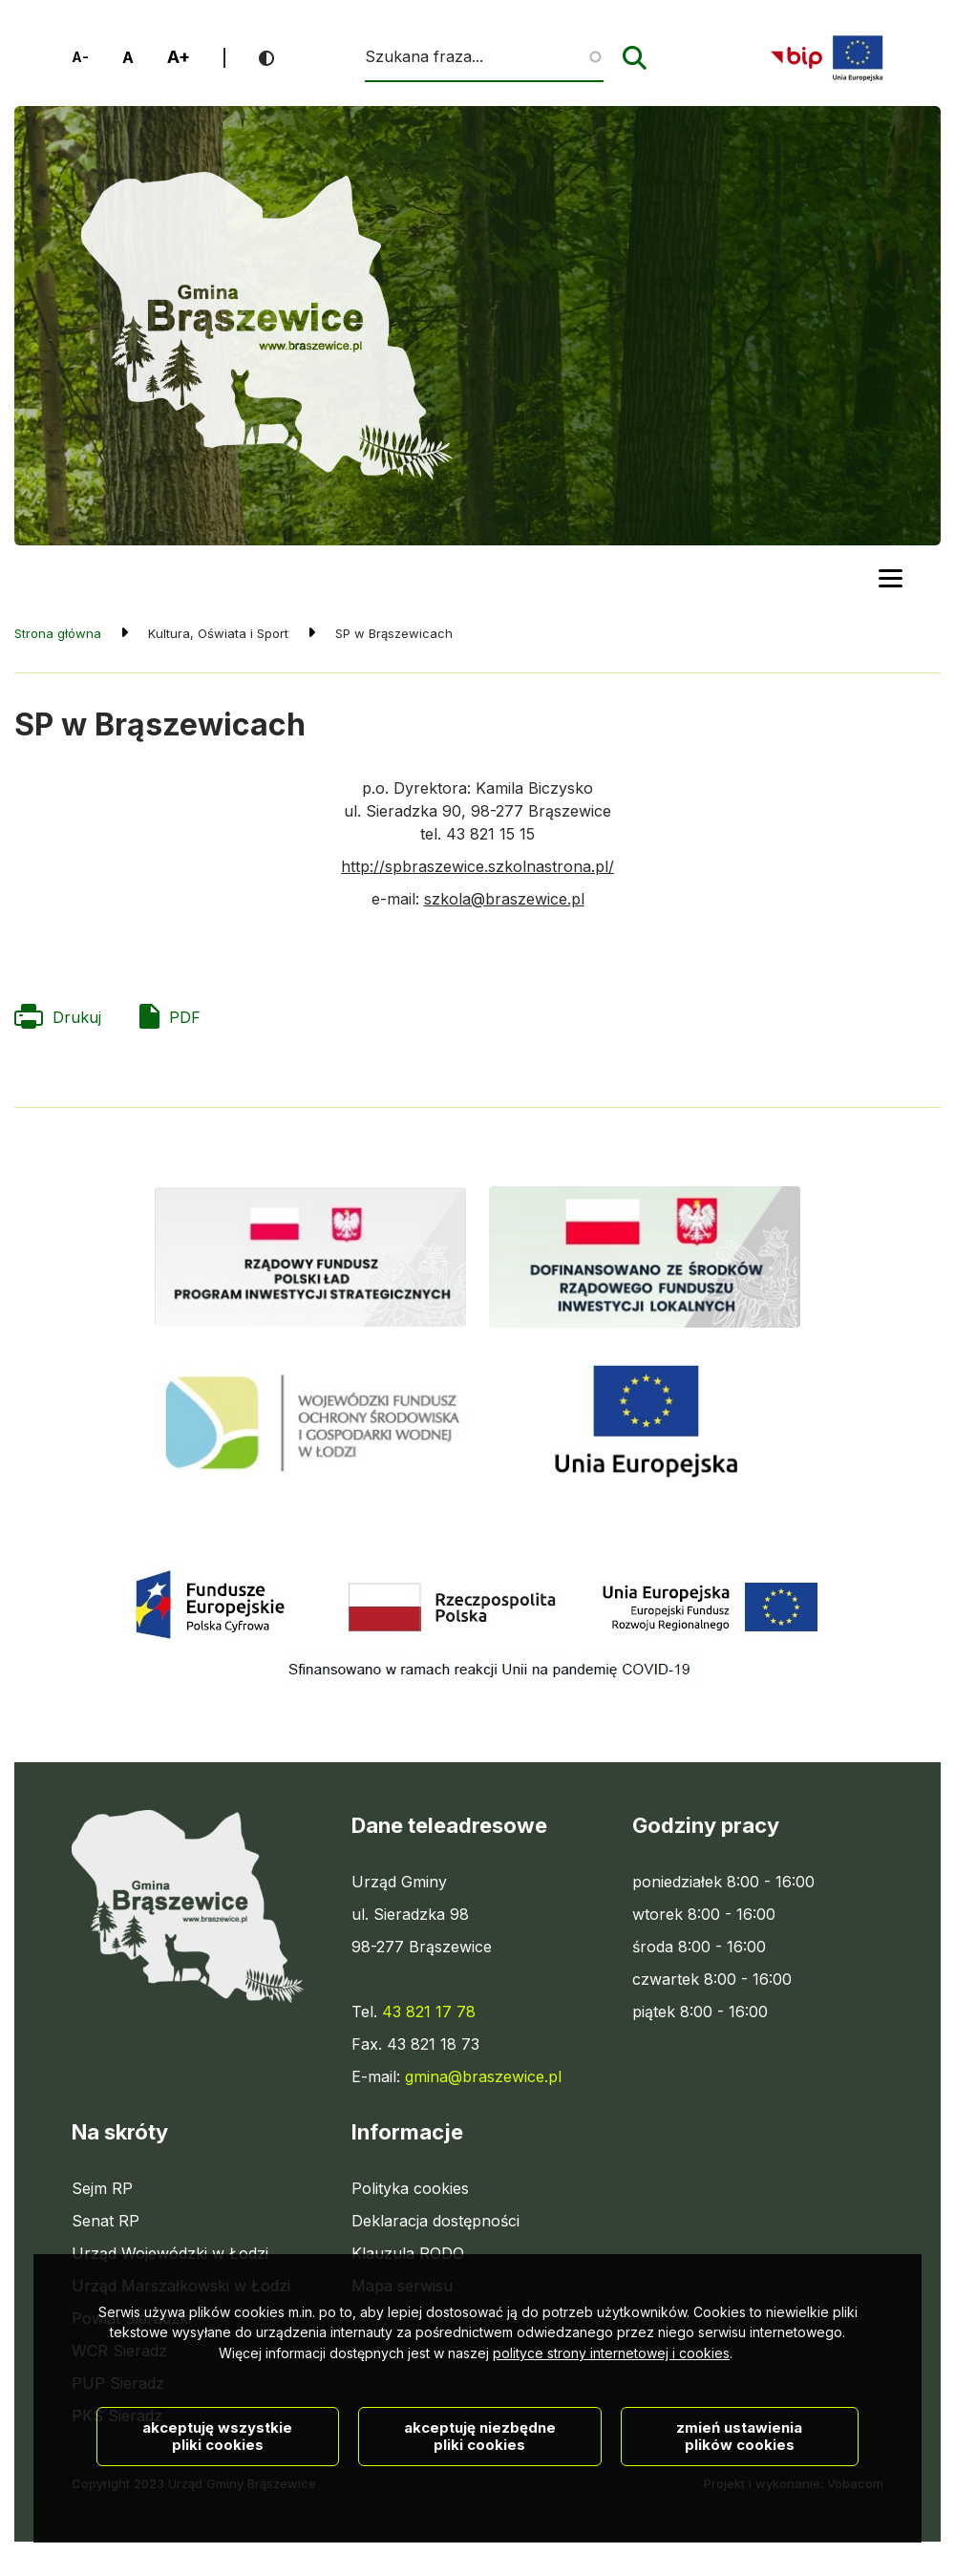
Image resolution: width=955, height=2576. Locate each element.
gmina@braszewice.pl (483, 2076)
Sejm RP (102, 2188)
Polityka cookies (410, 2188)
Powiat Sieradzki (131, 2318)
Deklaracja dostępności (435, 2220)
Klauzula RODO (407, 2253)
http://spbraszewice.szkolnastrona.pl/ (477, 866)
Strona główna (57, 633)
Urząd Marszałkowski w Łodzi (181, 2285)
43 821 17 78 (429, 2011)
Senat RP (105, 2220)
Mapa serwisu (402, 2285)
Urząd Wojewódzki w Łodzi (170, 2253)
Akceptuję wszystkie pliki (217, 2511)
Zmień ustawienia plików (739, 2511)
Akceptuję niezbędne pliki (480, 2511)
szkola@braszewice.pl (504, 898)
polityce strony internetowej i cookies (611, 2428)
